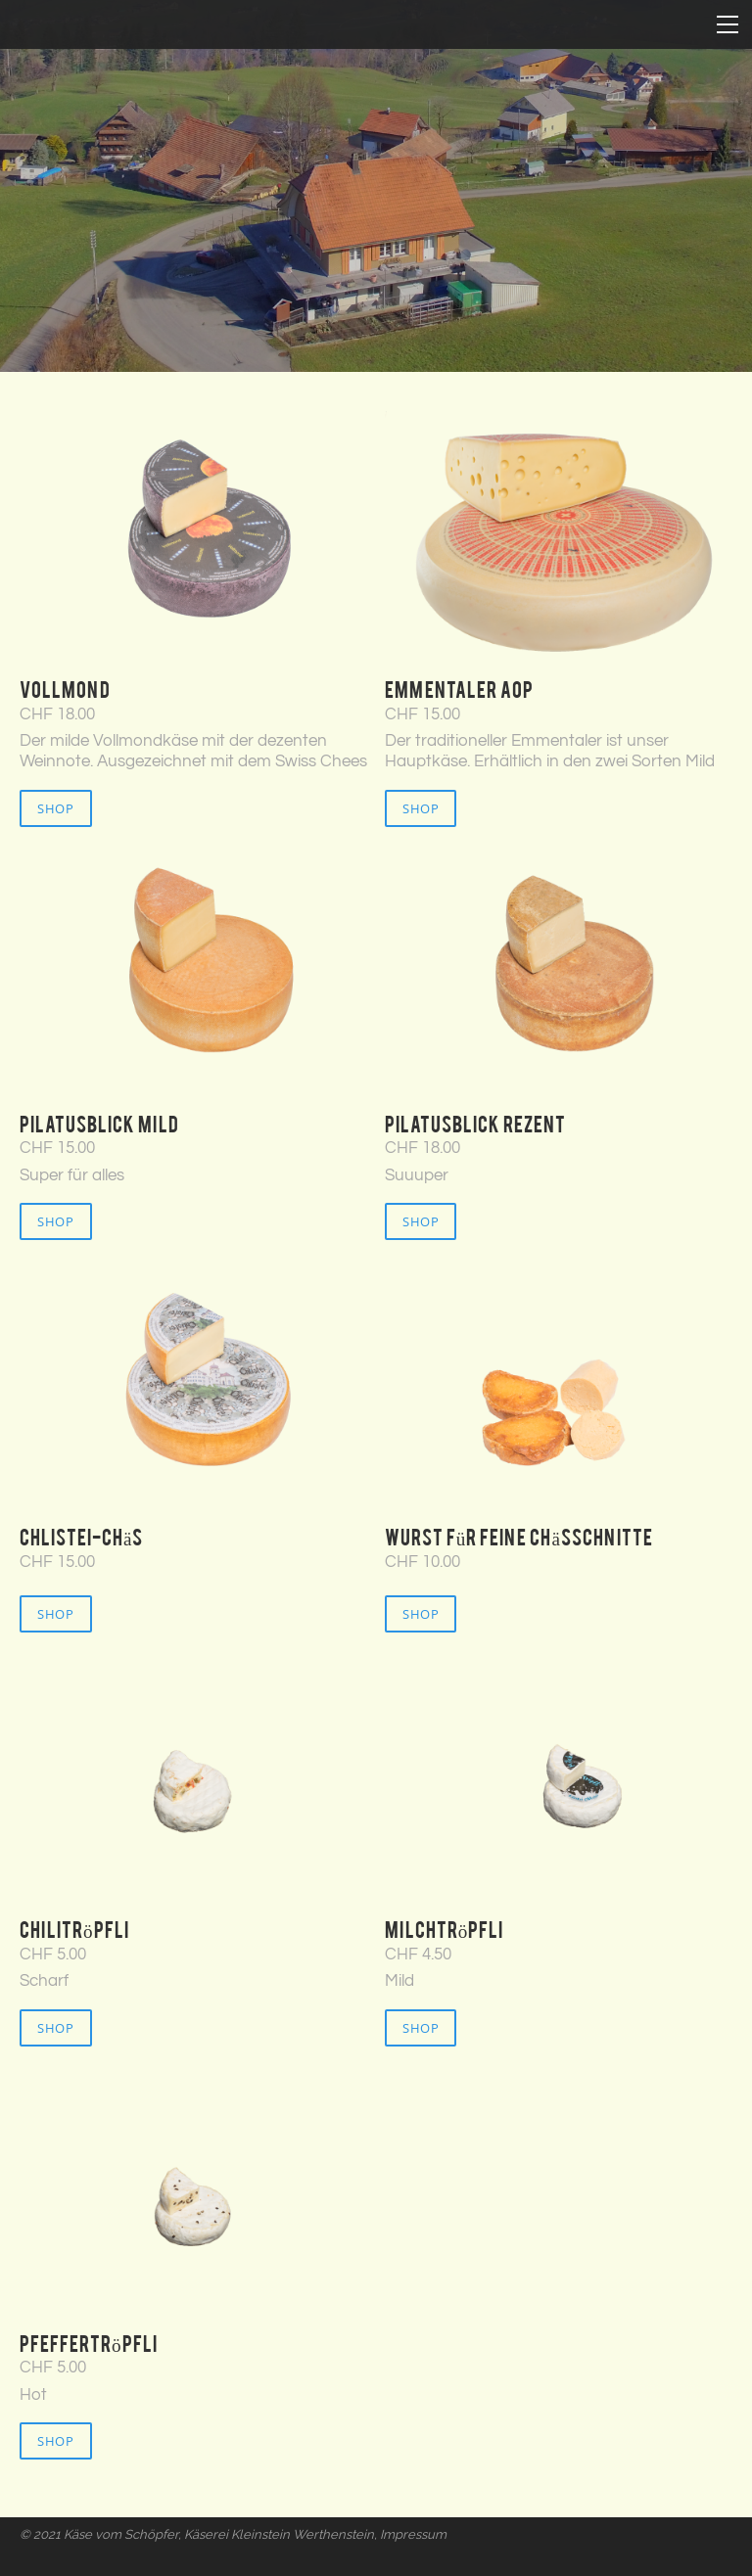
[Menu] (727, 24)
